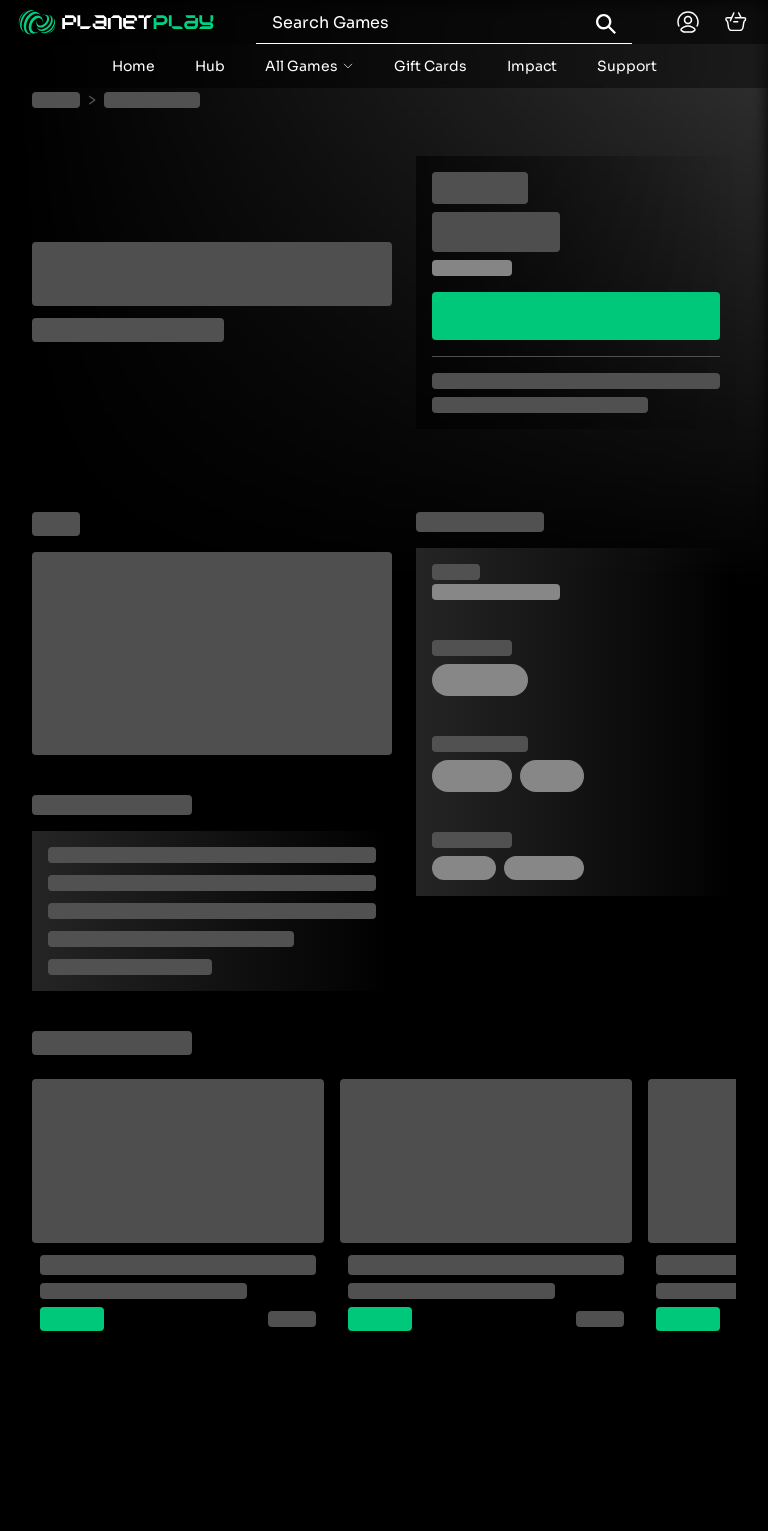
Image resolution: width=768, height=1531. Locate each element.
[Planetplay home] (116, 22)
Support (627, 66)
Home (133, 66)
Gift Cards (430, 66)
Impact (532, 66)
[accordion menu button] (309, 66)
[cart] (736, 22)
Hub (210, 66)
